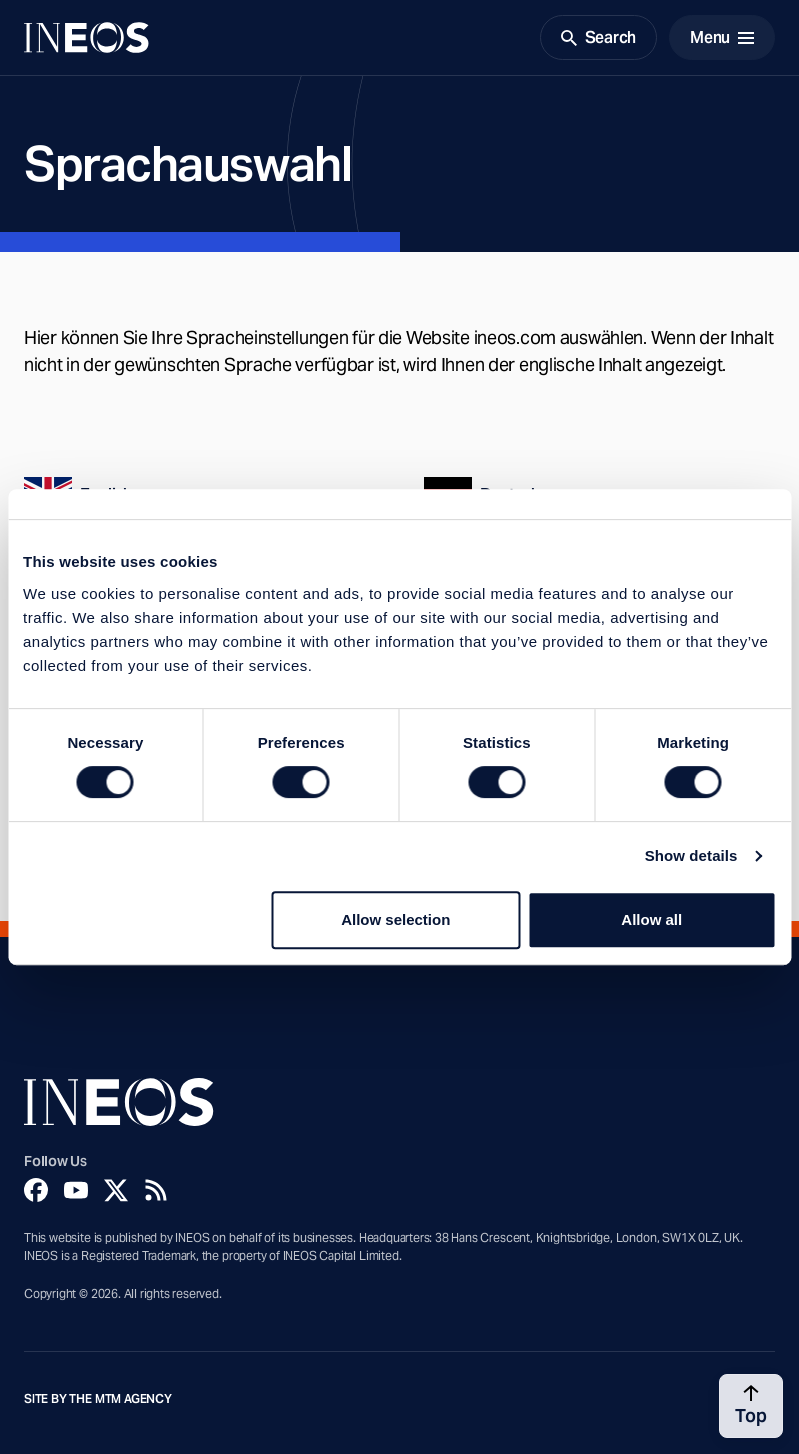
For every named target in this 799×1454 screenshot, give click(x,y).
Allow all (651, 919)
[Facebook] (36, 1190)
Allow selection (395, 919)
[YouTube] (76, 1190)
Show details (691, 855)
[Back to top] (751, 1406)
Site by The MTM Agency (98, 1399)
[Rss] (156, 1190)
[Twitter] (116, 1190)
